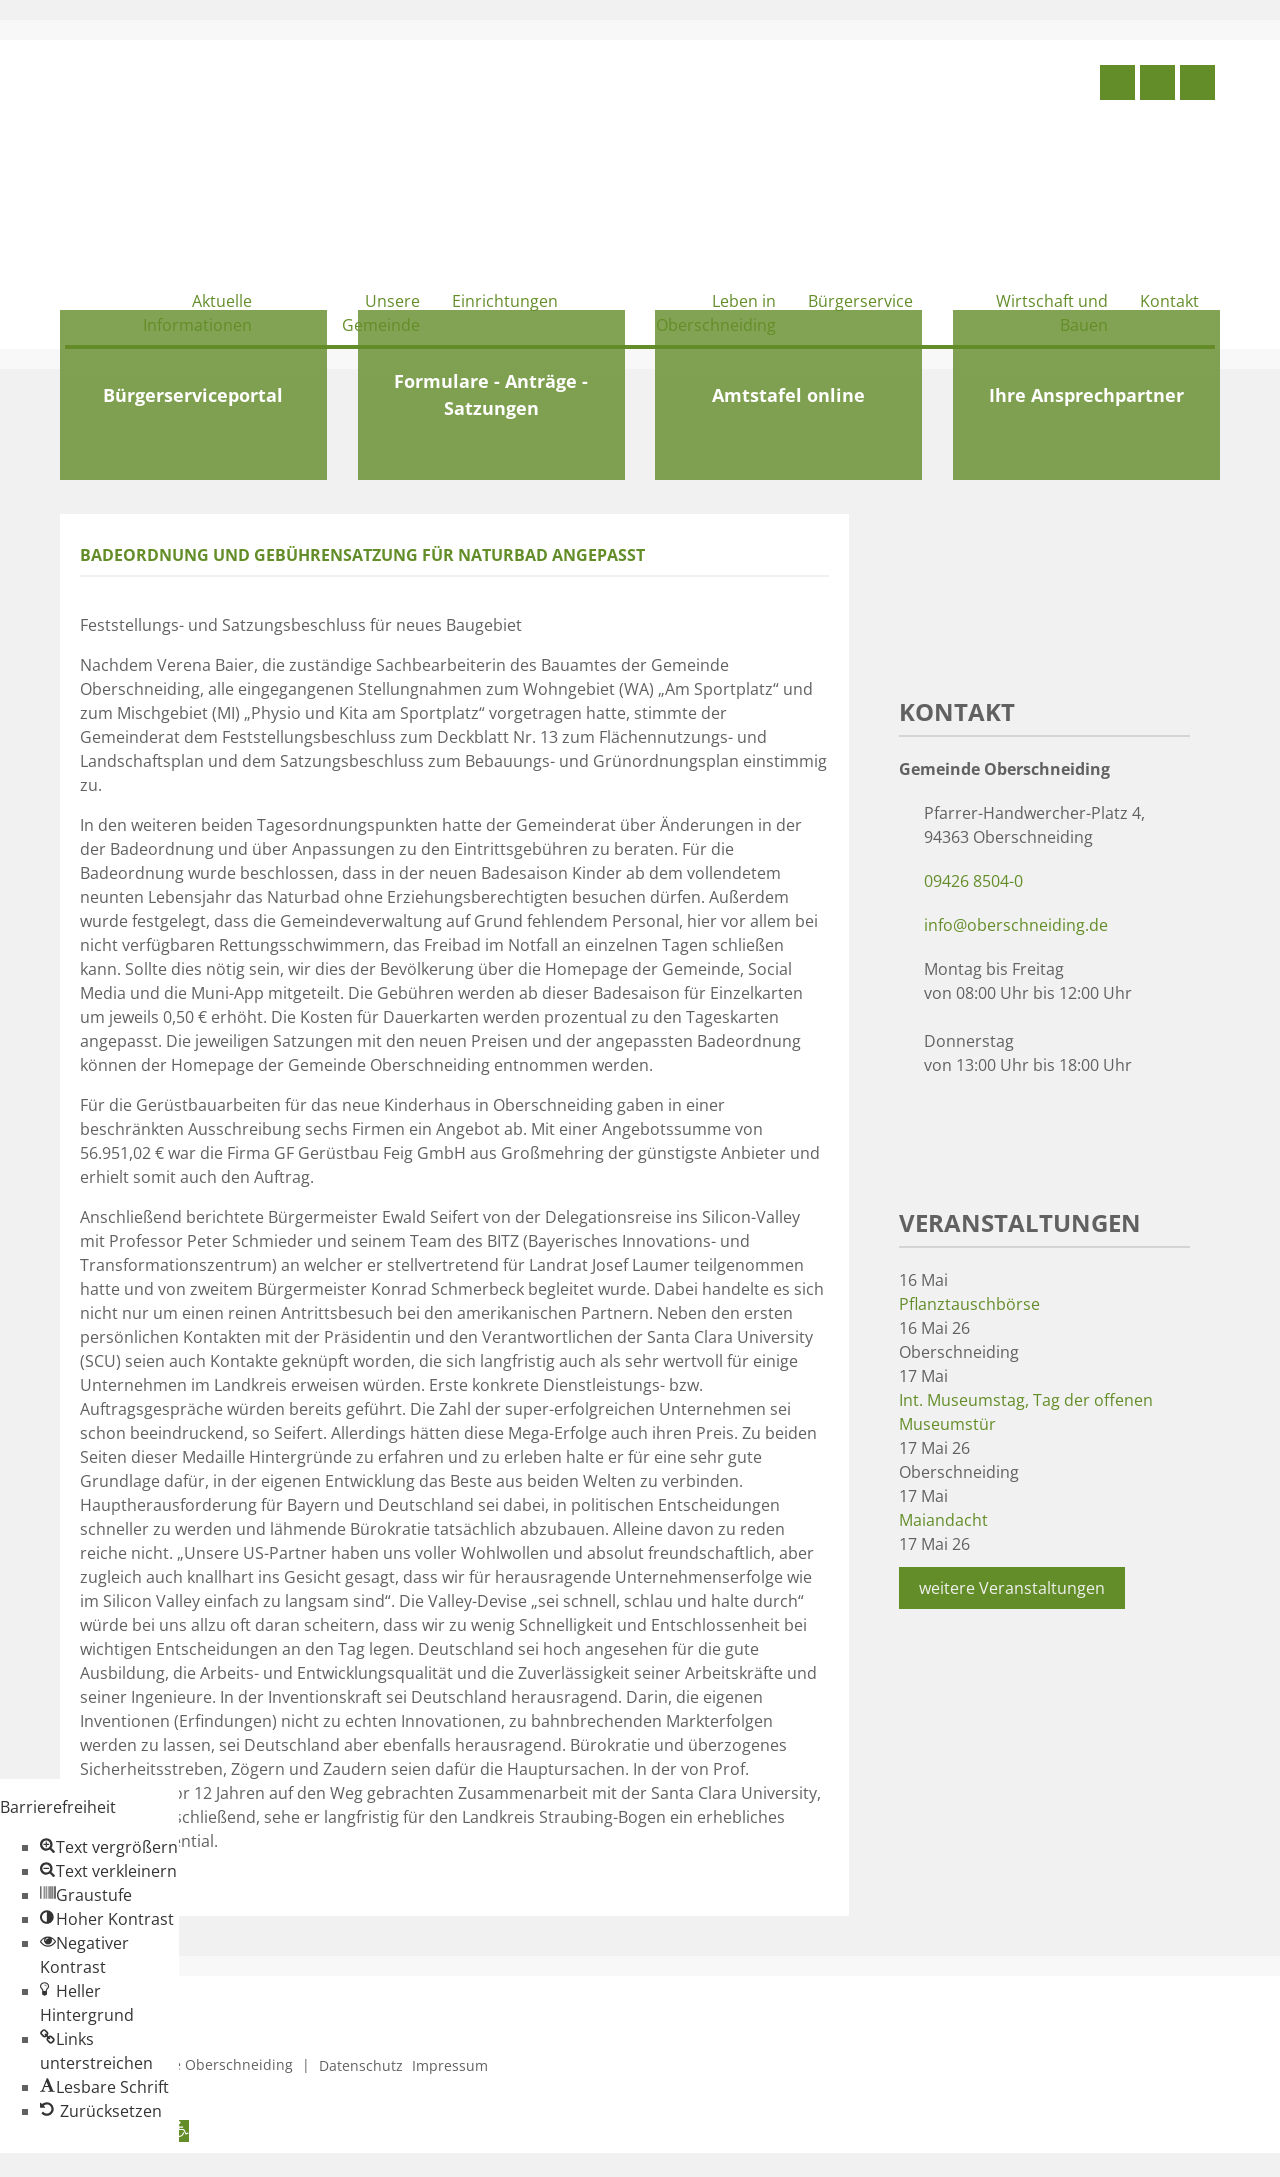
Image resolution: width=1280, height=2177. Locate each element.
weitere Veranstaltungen (1012, 1588)
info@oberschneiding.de (1016, 925)
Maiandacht (943, 1520)
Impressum (450, 2065)
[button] (109, 1847)
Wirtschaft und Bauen (1052, 313)
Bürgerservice (860, 301)
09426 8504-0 (973, 881)
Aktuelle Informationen (197, 313)
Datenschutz (361, 2065)
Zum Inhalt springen (76, 2165)
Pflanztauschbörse (969, 1304)
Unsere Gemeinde (381, 313)
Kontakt (1169, 301)
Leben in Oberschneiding (716, 313)
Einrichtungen (505, 301)
